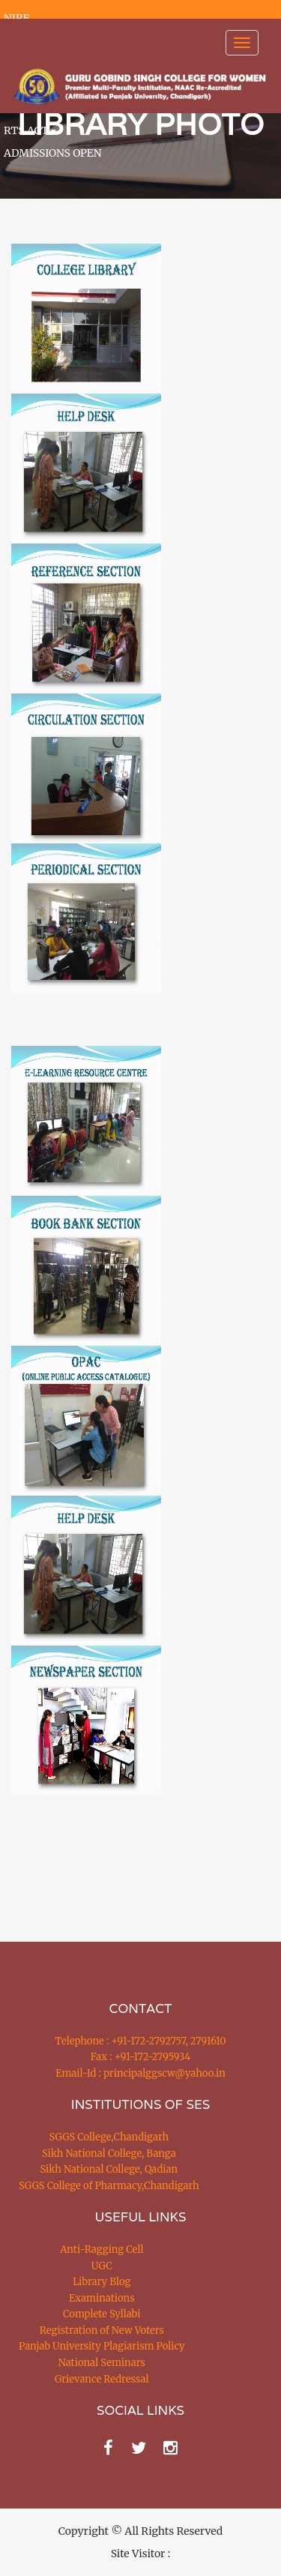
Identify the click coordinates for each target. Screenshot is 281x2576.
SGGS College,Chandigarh (109, 2137)
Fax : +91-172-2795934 (140, 2056)
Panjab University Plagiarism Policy (102, 2346)
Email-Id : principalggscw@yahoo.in (140, 2073)
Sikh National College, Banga (109, 2153)
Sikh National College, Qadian (109, 2169)
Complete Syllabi (102, 2314)
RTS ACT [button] (30, 130)
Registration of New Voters (102, 2330)
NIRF (16, 18)
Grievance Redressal (102, 2379)
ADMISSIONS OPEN (53, 153)
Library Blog (101, 2281)
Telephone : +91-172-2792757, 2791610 (140, 2041)
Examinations (102, 2298)
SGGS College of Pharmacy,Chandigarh (109, 2185)
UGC (101, 2266)
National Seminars (101, 2362)
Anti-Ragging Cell (101, 2249)
